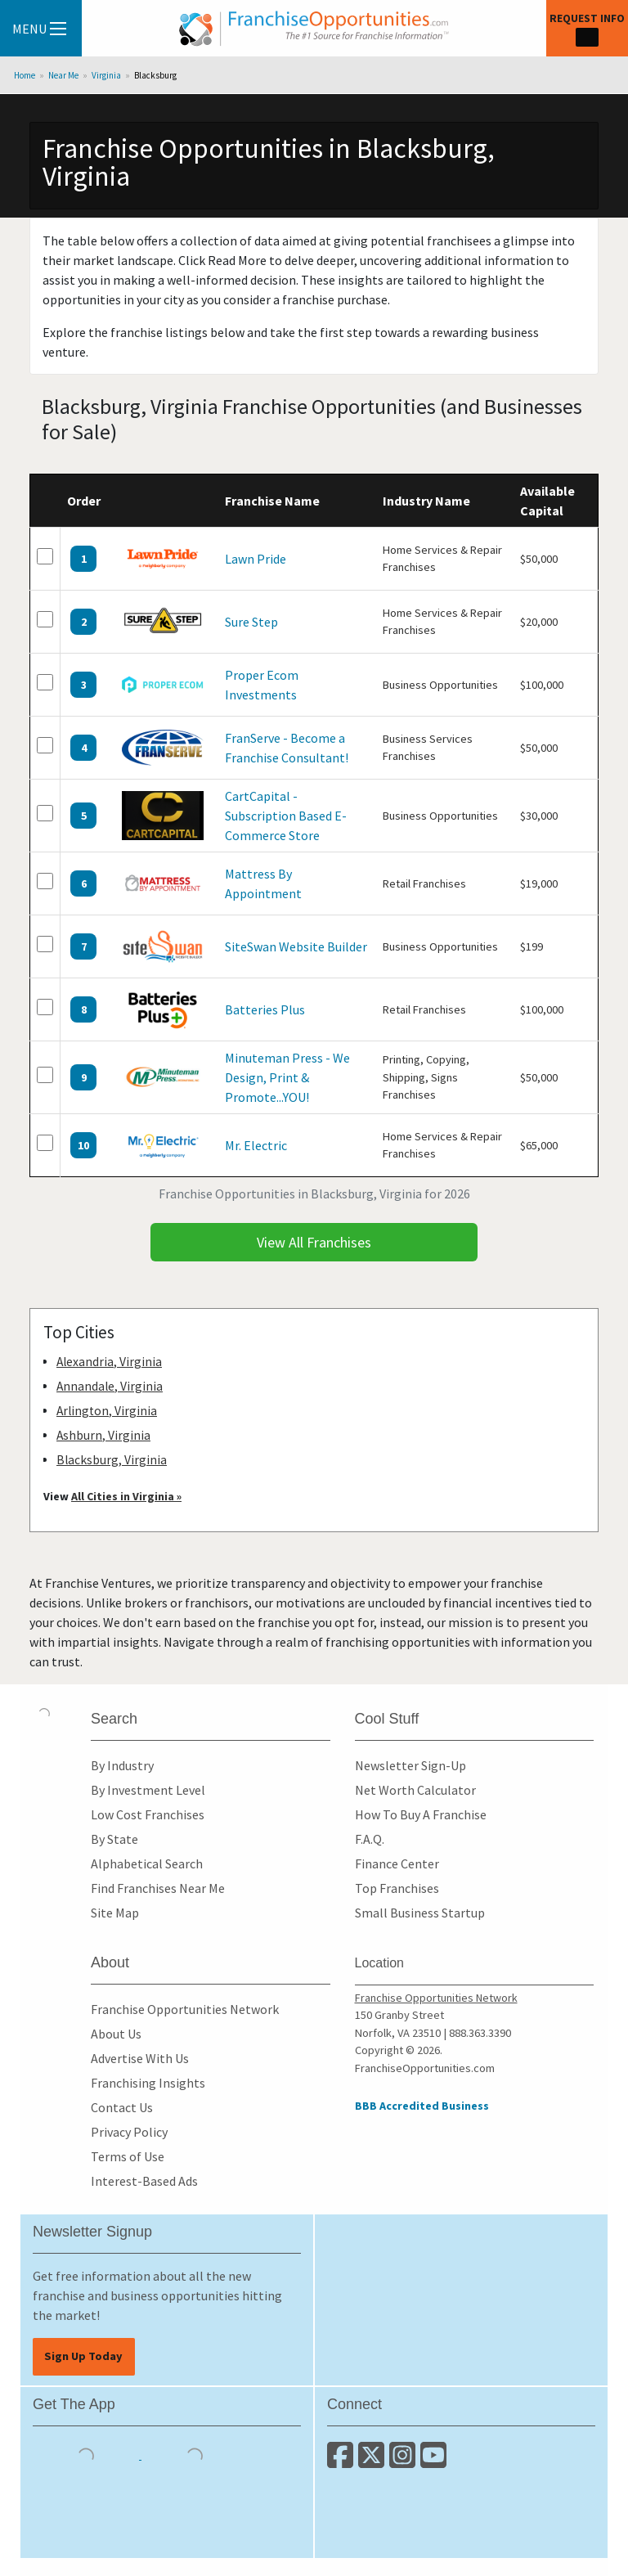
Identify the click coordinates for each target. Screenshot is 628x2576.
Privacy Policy (129, 2132)
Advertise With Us (140, 2058)
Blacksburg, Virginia (111, 1460)
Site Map (115, 1912)
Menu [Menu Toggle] (39, 28)
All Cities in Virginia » (126, 1496)
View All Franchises (314, 1242)
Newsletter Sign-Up (410, 1765)
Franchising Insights (148, 2083)
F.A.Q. (369, 1839)
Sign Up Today (83, 2356)
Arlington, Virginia (106, 1410)
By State (114, 1839)
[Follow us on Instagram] (404, 2461)
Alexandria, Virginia (109, 1361)
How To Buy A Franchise (421, 1814)
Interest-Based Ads (144, 2181)
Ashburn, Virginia (103, 1435)
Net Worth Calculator (415, 1790)
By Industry (122, 1765)
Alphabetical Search (147, 1863)
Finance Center (397, 1863)
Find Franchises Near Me (158, 1888)
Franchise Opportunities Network (185, 2009)
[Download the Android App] (194, 2454)
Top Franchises (397, 1888)
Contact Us (122, 2107)
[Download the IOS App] (87, 2454)
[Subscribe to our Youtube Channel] (434, 2461)
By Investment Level (148, 1790)
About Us (116, 2033)
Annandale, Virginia (109, 1386)
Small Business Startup (420, 1912)
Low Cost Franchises (147, 1814)
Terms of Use (127, 2156)
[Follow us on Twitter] (373, 2461)
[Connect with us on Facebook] (342, 2461)
